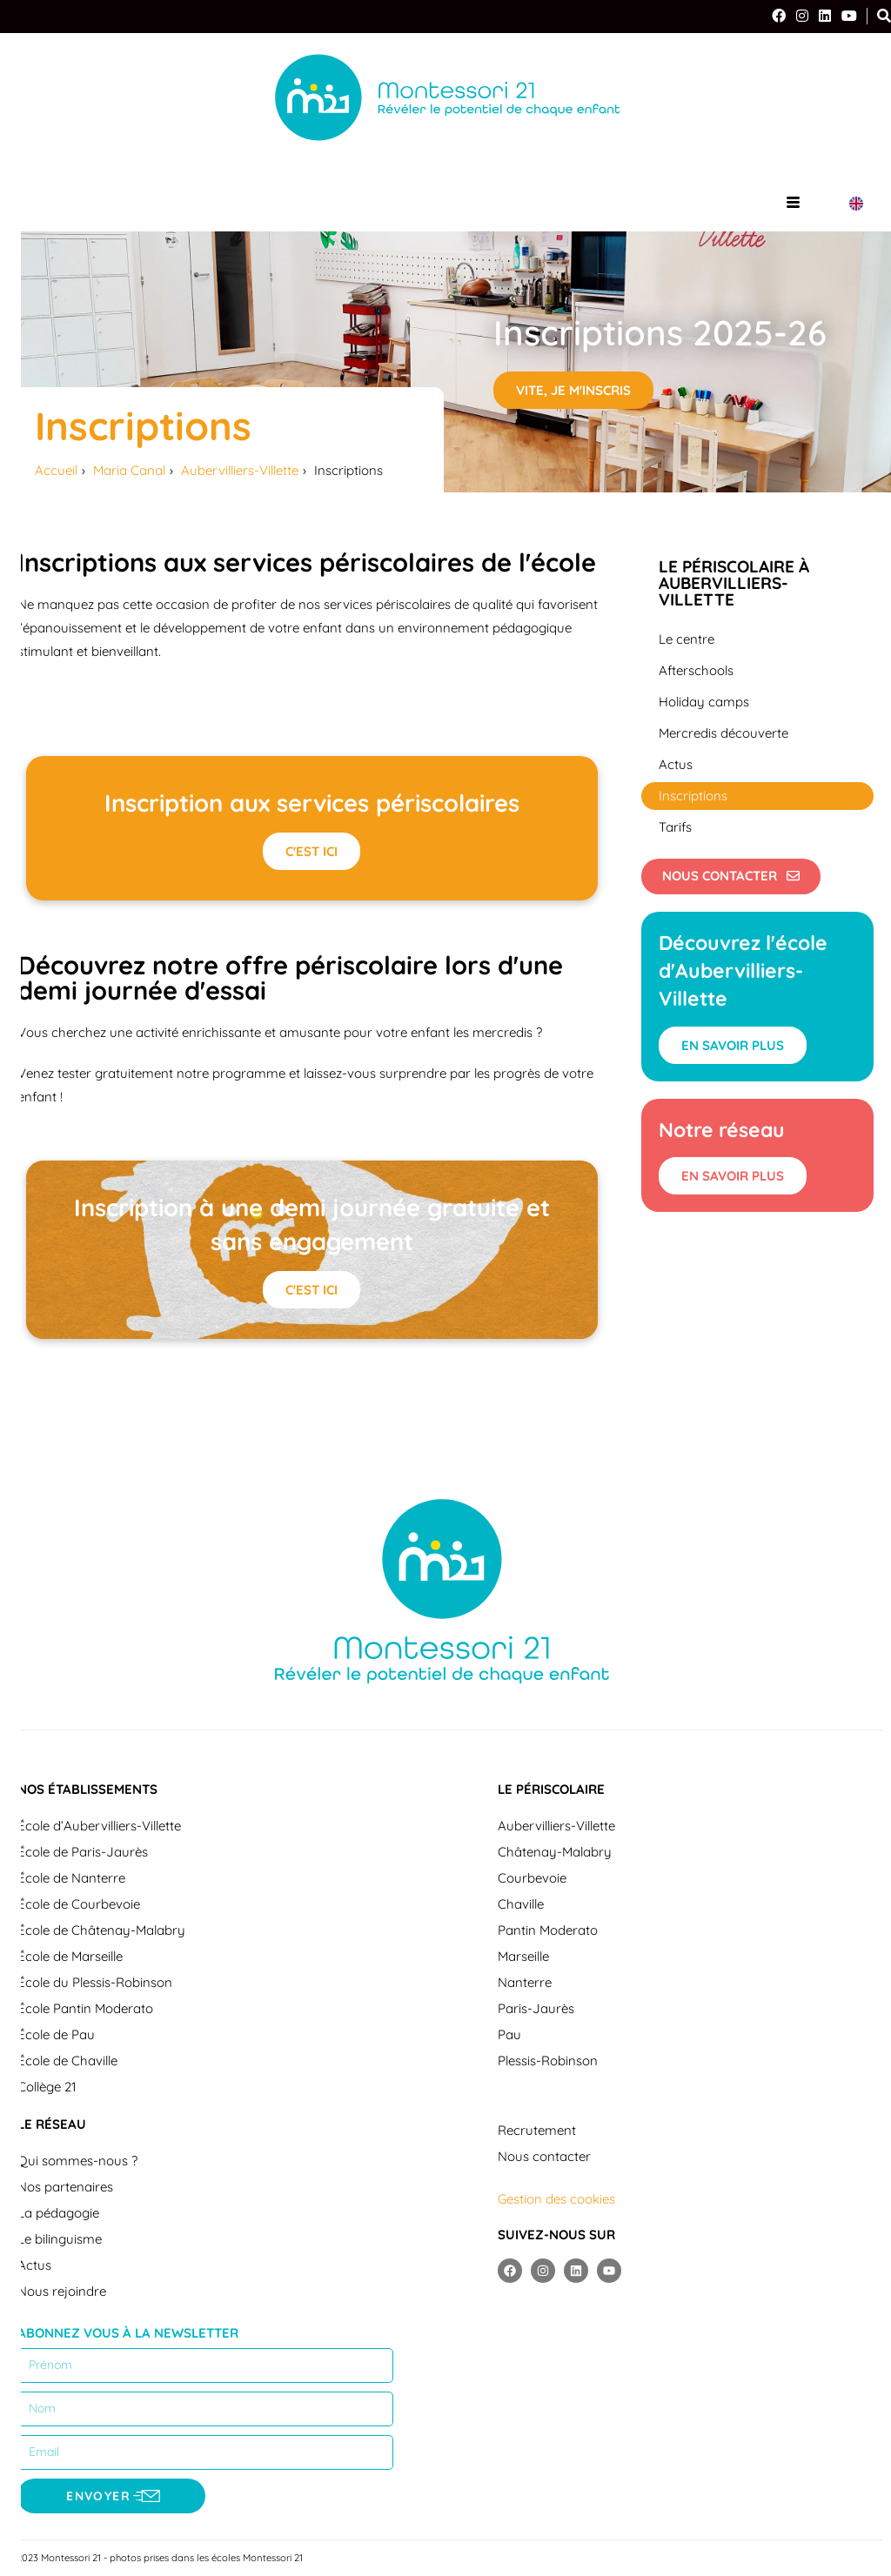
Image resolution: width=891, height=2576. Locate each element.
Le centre (686, 639)
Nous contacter (544, 2158)
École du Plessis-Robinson (94, 1984)
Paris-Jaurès (536, 2010)
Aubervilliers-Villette (556, 1827)
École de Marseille (70, 1958)
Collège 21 (47, 2088)
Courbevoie (532, 1879)
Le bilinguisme (59, 2240)
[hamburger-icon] (793, 203)
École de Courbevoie (78, 1905)
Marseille (523, 1958)
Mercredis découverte (723, 733)
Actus (676, 764)
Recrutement (537, 2132)
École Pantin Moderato (85, 2010)
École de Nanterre (71, 1879)
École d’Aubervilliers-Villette (99, 1827)
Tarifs (675, 827)
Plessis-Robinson (548, 2062)
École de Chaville (67, 2062)
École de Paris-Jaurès (82, 1853)
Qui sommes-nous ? (77, 2162)
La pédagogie (58, 2214)
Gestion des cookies (556, 2200)
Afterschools (696, 670)
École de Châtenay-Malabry (101, 1932)
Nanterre (525, 1984)
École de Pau (56, 2036)
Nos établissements (87, 1791)
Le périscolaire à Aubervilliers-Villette (734, 583)
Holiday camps (704, 701)
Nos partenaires (65, 2188)
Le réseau (51, 2126)
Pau (509, 2036)
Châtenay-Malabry (555, 1853)
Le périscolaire (551, 1791)
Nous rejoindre (61, 2293)
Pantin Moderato (548, 1932)
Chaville (521, 1905)
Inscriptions (693, 795)
